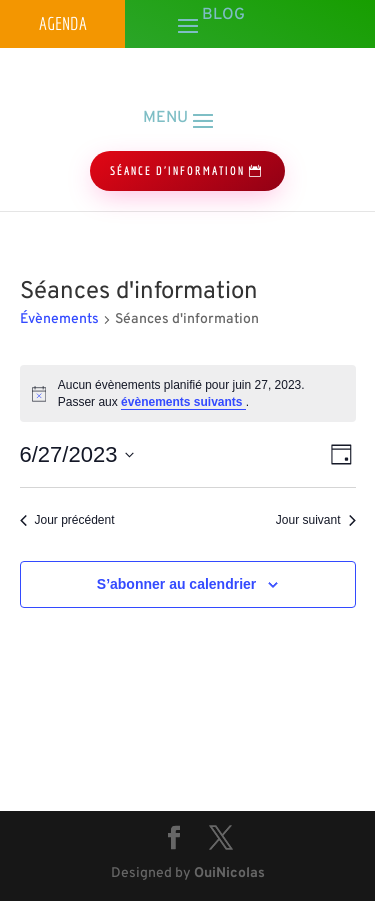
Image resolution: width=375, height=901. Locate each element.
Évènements (59, 319)
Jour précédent (67, 520)
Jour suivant (316, 520)
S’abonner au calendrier (177, 584)
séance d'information (177, 170)
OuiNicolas (229, 873)
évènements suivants (183, 402)
